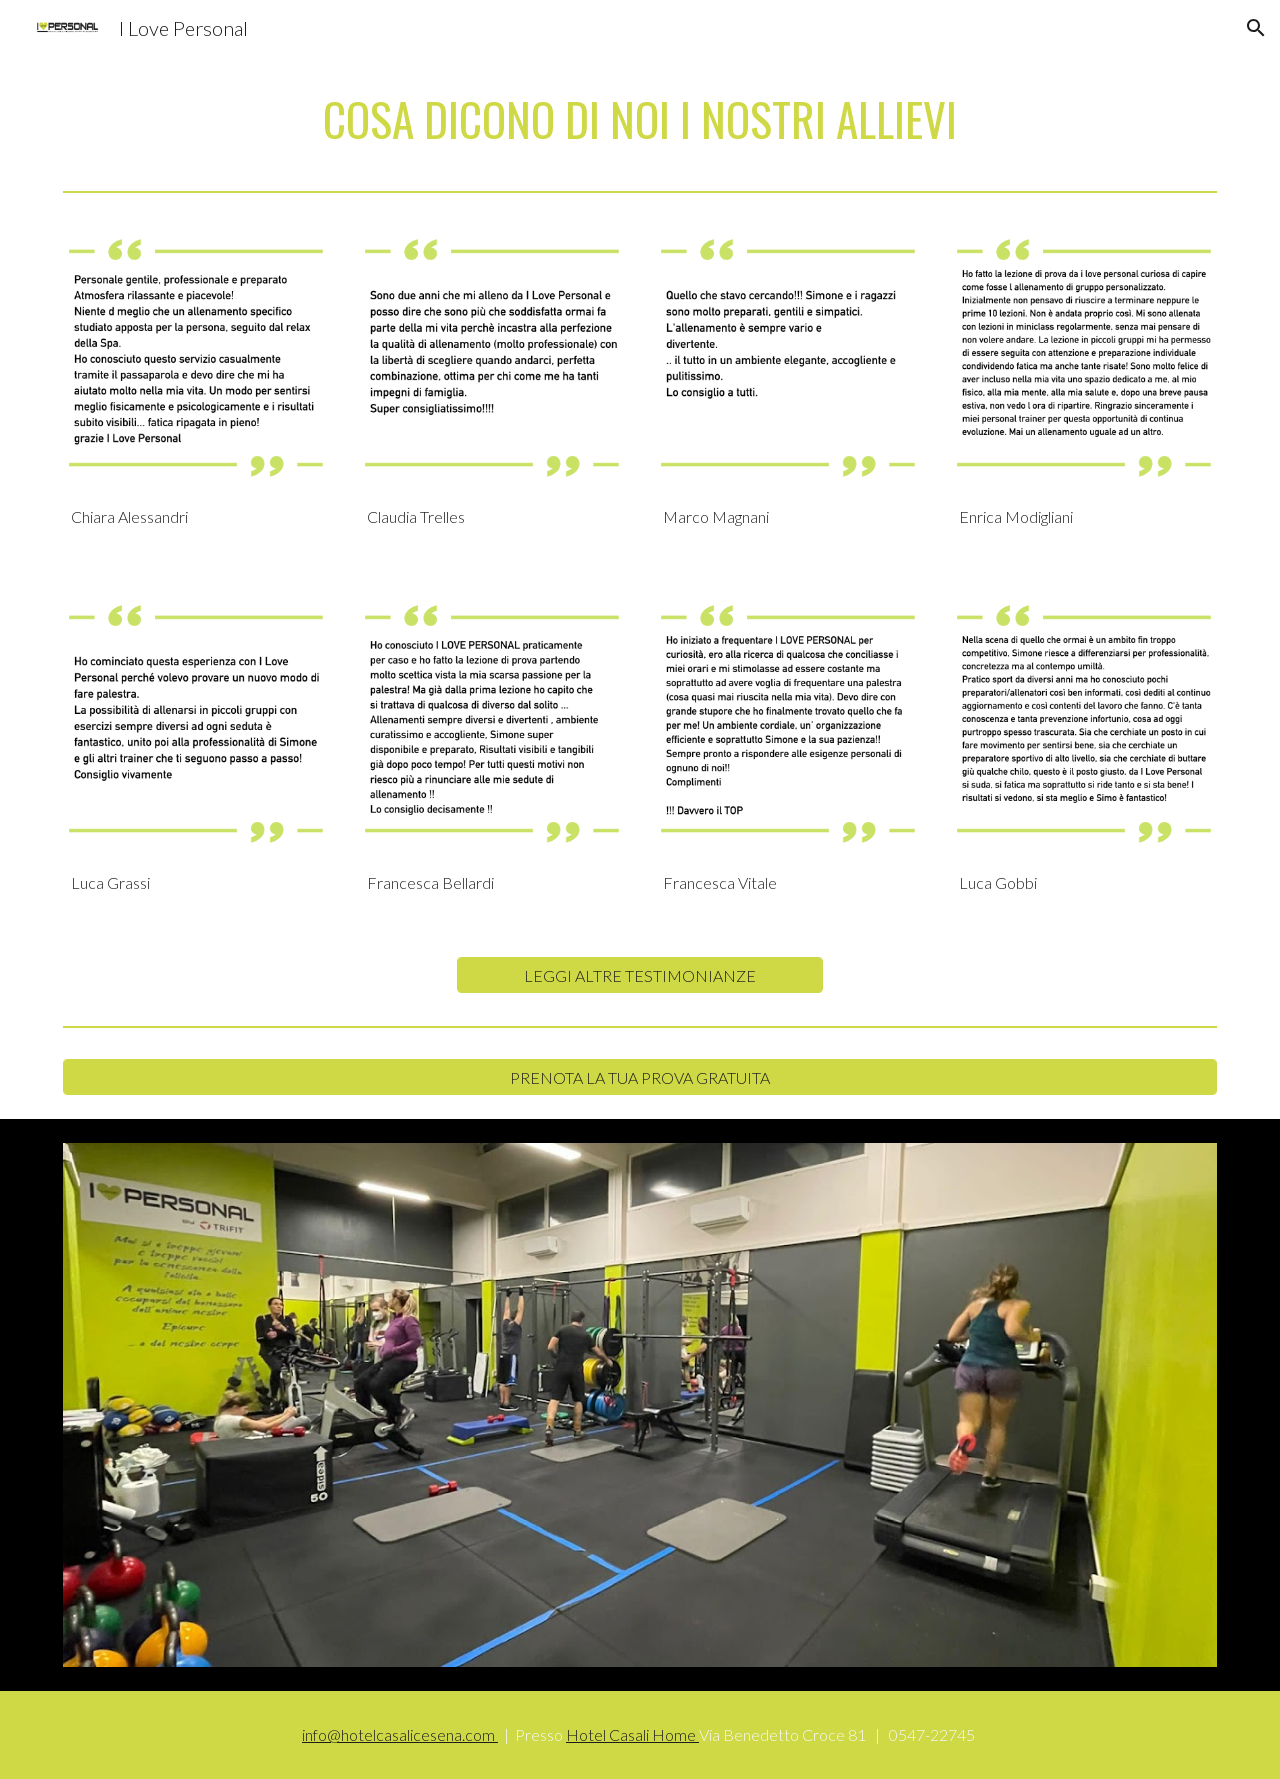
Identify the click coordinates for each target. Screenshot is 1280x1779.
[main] (640, 119)
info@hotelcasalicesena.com (400, 1734)
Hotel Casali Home (632, 1734)
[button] (1256, 28)
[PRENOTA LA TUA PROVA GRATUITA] (640, 1077)
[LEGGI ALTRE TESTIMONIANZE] (639, 975)
